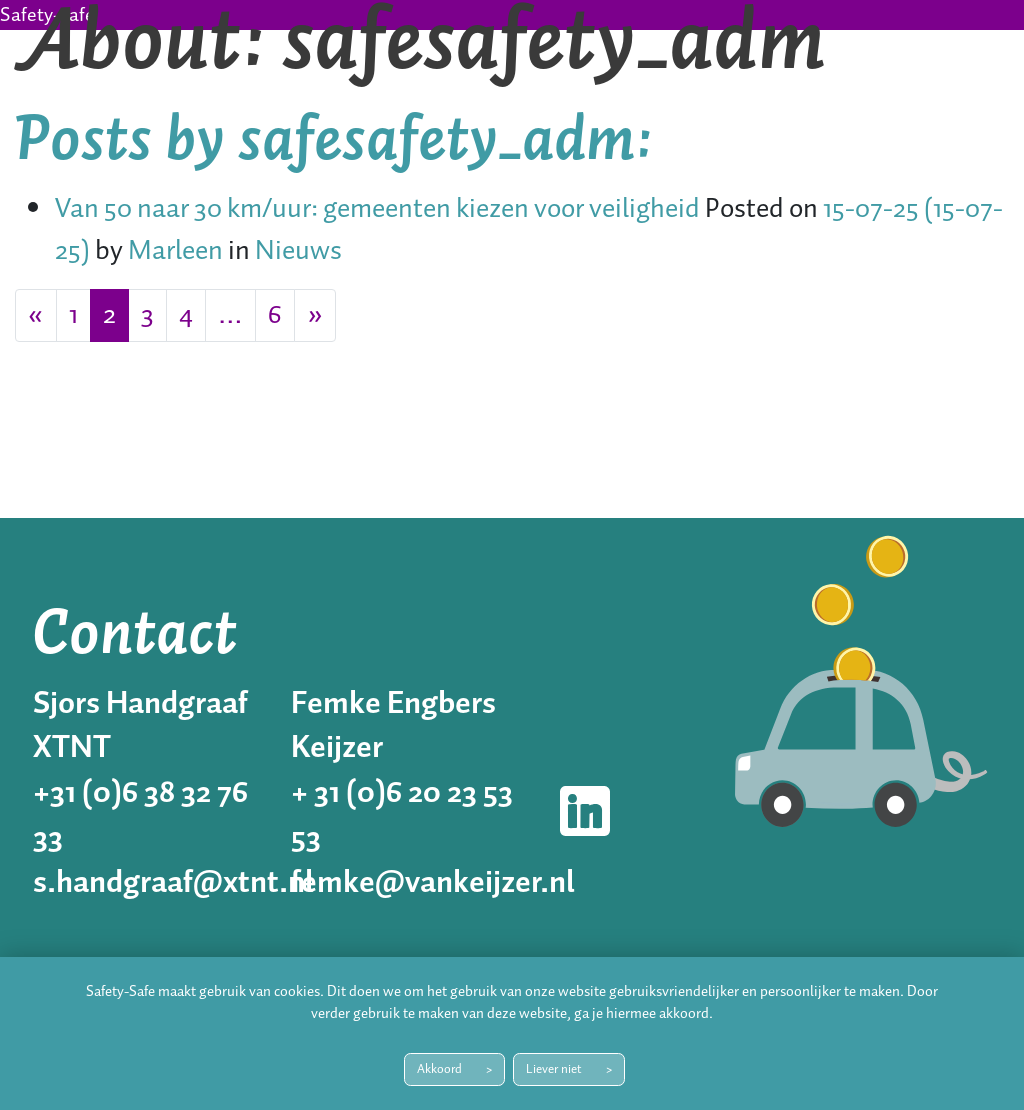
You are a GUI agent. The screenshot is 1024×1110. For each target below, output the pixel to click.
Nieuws (298, 251)
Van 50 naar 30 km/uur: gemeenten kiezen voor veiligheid (377, 209)
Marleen (173, 251)
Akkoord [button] (439, 1069)
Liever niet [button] (554, 1069)
